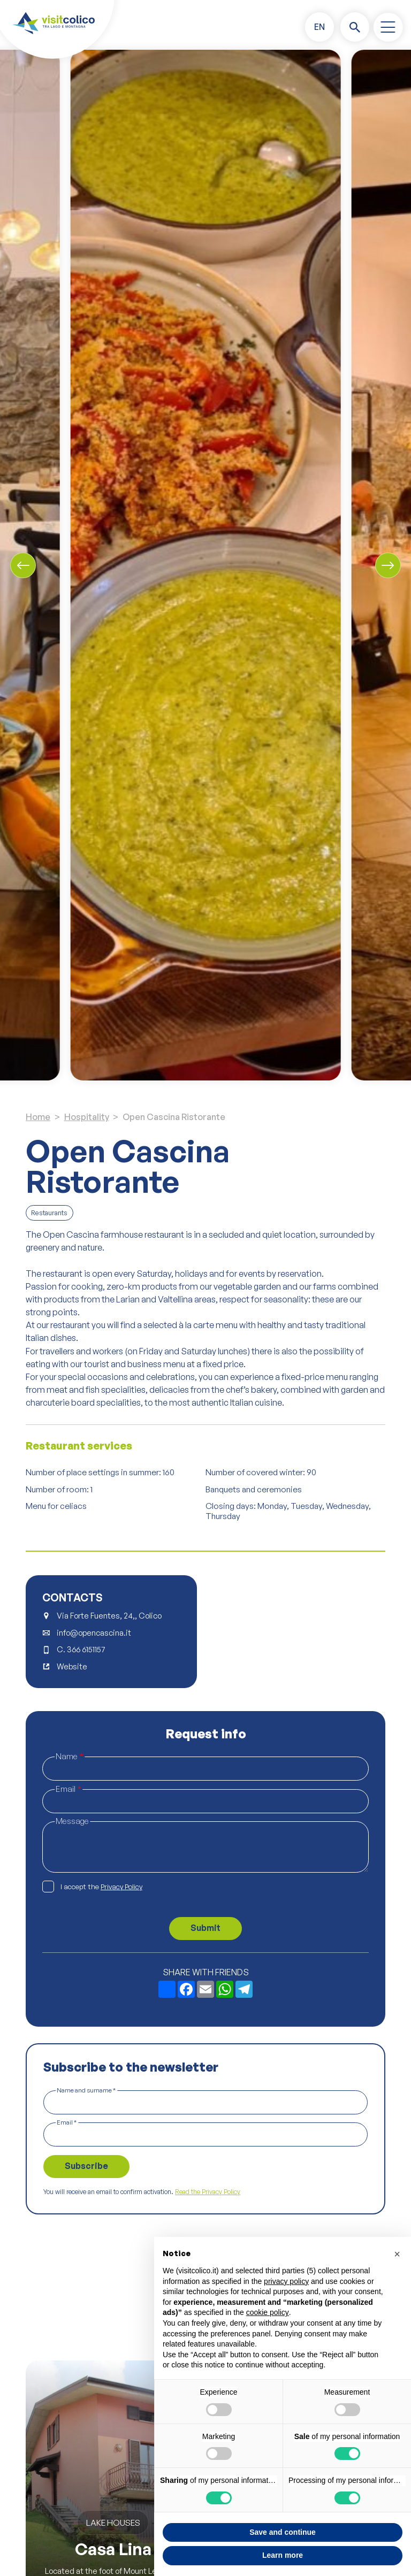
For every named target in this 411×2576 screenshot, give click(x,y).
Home (38, 1116)
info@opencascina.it (94, 1633)
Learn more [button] (282, 2555)
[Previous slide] (23, 565)
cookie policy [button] (267, 2312)
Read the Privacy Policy (207, 2192)
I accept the (101, 1886)
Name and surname (86, 2090)
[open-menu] (388, 27)
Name (69, 1756)
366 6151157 (86, 1649)
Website (72, 1666)
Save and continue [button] (282, 2532)
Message (72, 1820)
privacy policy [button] (286, 2281)
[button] (319, 26)
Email (68, 1788)
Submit (205, 1927)
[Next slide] (388, 565)
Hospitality (86, 1116)
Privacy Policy (121, 1886)
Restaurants (49, 1212)
